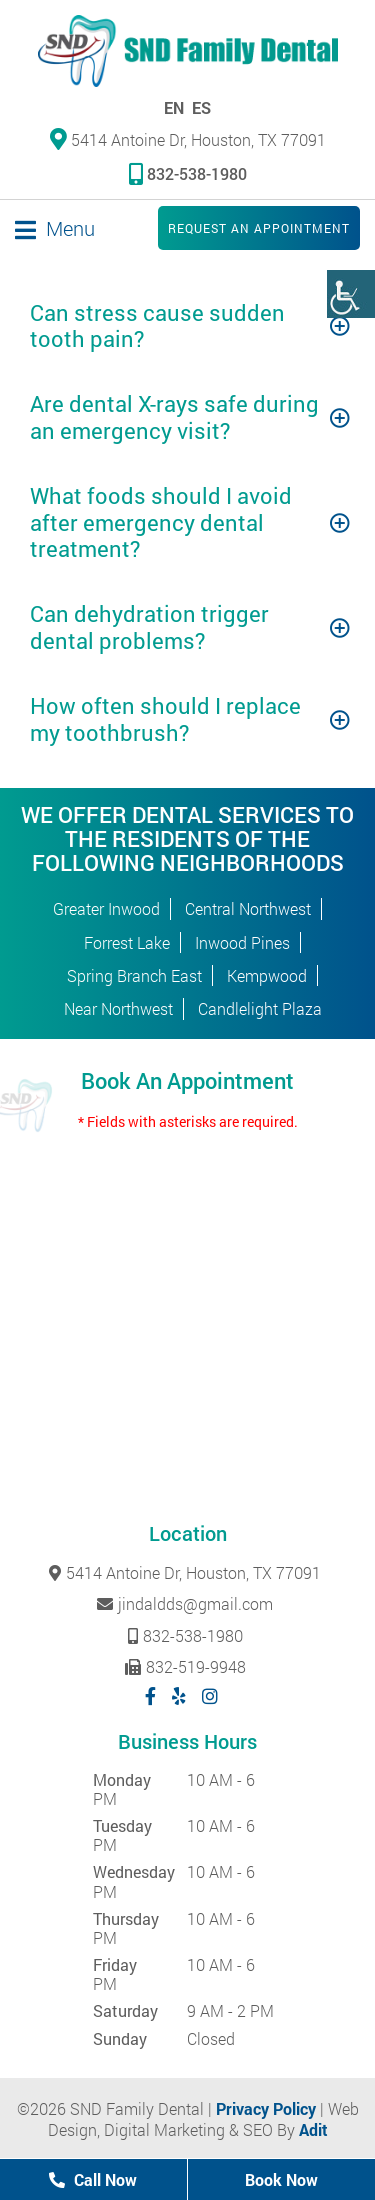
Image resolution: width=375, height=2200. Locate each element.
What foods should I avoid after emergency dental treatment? (161, 522)
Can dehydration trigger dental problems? (149, 626)
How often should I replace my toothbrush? (165, 718)
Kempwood (267, 975)
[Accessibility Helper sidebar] (351, 294)
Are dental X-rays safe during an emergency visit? (174, 416)
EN (174, 107)
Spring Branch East (134, 975)
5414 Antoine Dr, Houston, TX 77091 (188, 139)
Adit (313, 2129)
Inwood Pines (242, 942)
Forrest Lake (127, 942)
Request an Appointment (259, 228)
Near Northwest (118, 1008)
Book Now (281, 2179)
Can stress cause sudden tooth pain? (157, 325)
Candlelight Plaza (260, 1008)
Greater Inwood (106, 908)
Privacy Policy (266, 2108)
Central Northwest (248, 908)
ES (201, 107)
